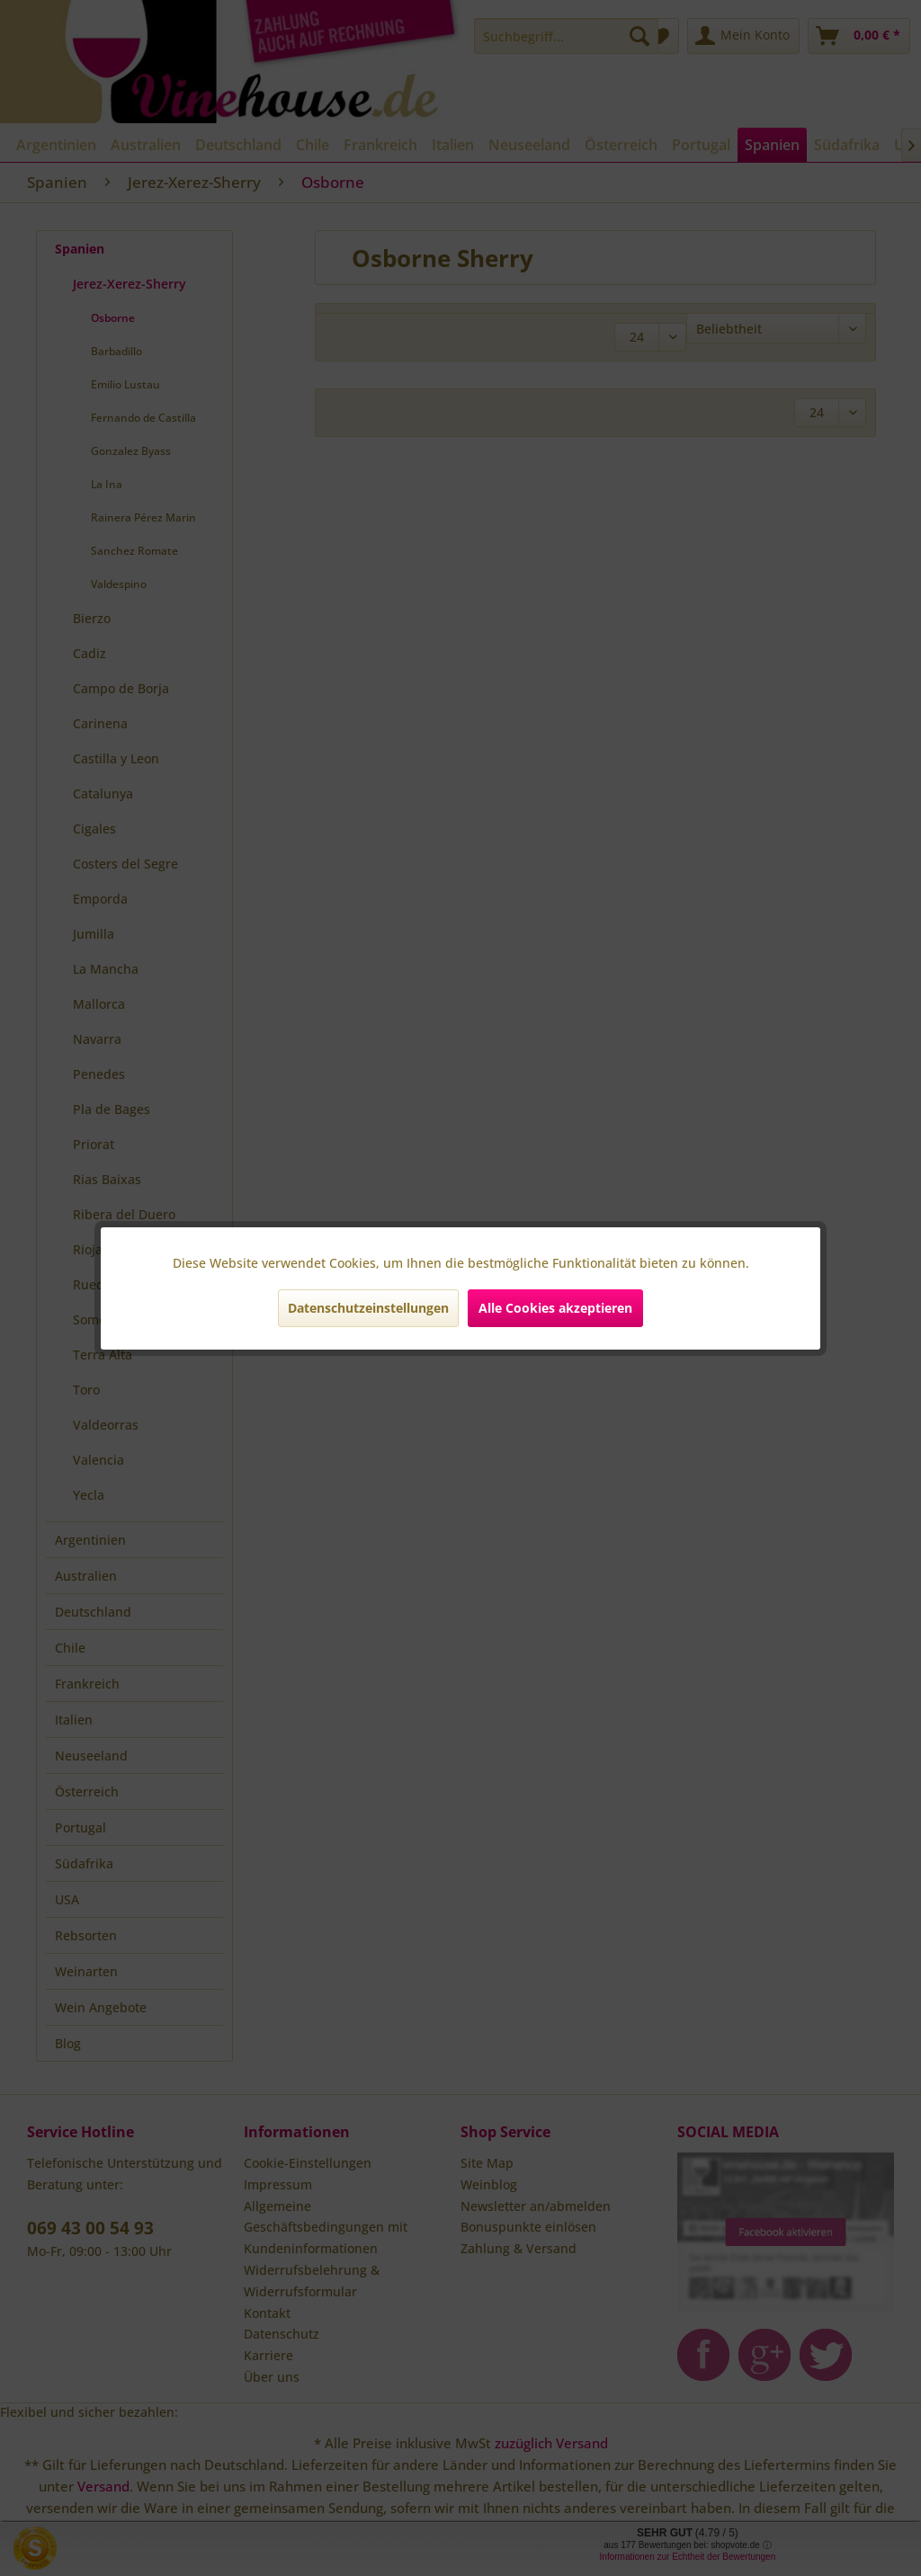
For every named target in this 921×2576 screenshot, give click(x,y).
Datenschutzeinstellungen (368, 1307)
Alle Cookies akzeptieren (555, 1307)
